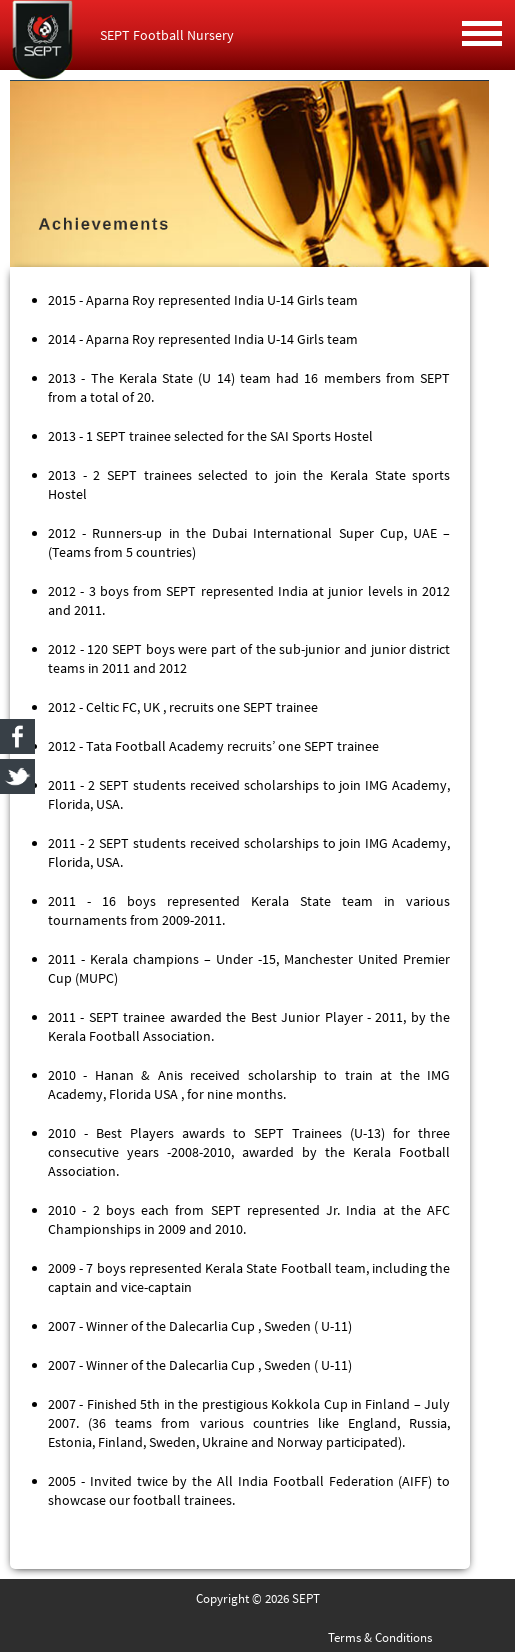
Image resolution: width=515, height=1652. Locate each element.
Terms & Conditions (380, 1637)
